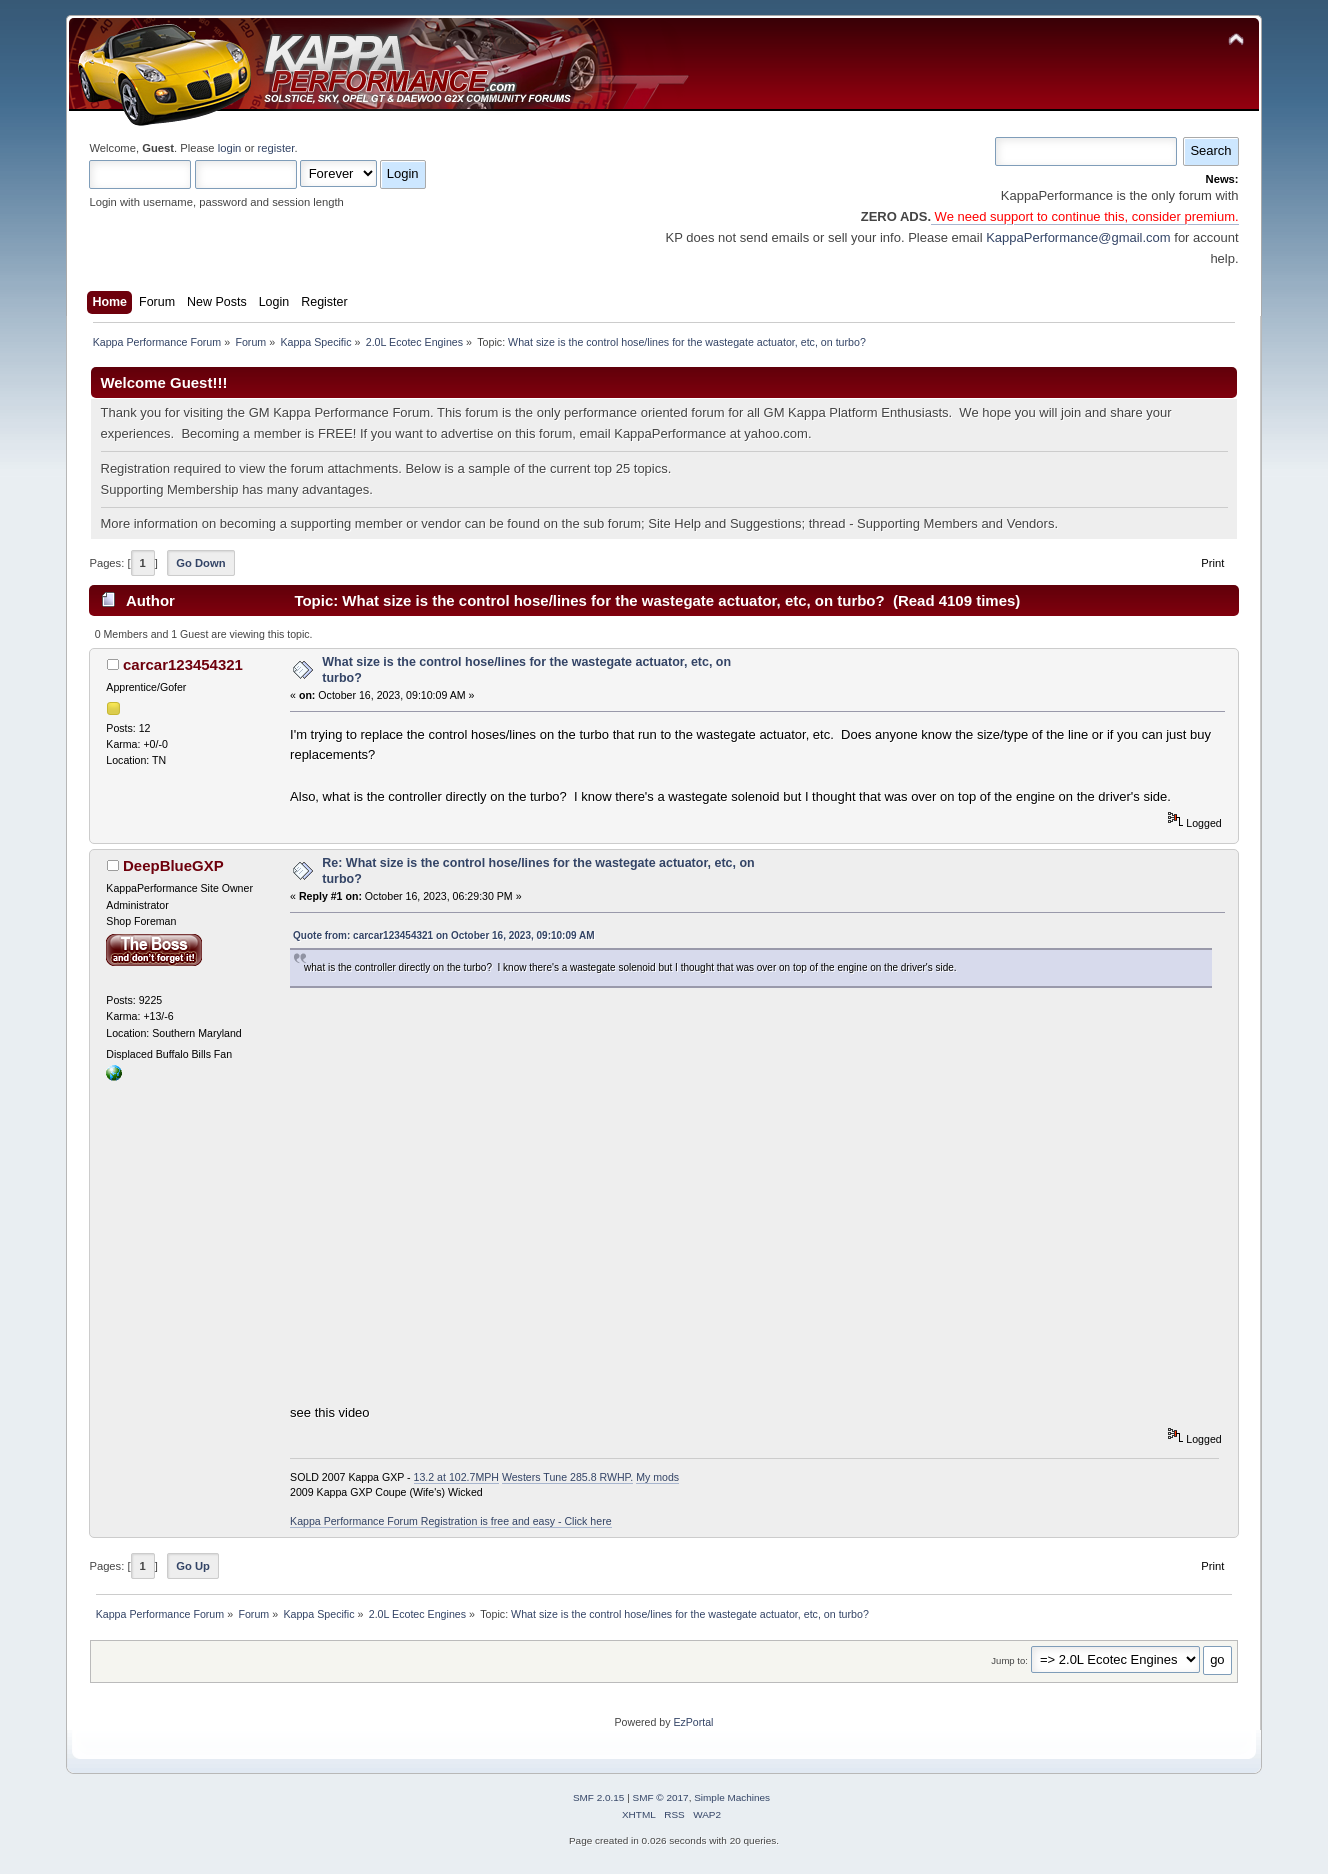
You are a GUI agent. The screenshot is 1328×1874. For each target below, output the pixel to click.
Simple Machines (732, 1797)
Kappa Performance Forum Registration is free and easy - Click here (451, 1521)
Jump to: (1009, 1660)
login (230, 148)
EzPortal (693, 1722)
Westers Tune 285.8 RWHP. (567, 1477)
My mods (657, 1477)
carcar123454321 (183, 664)
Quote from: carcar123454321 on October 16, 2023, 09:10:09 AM (443, 935)
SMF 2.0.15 (599, 1797)
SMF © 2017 (661, 1797)
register (276, 148)
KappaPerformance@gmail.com (1078, 237)
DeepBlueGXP (173, 865)
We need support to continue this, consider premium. (1085, 216)
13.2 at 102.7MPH (456, 1477)
